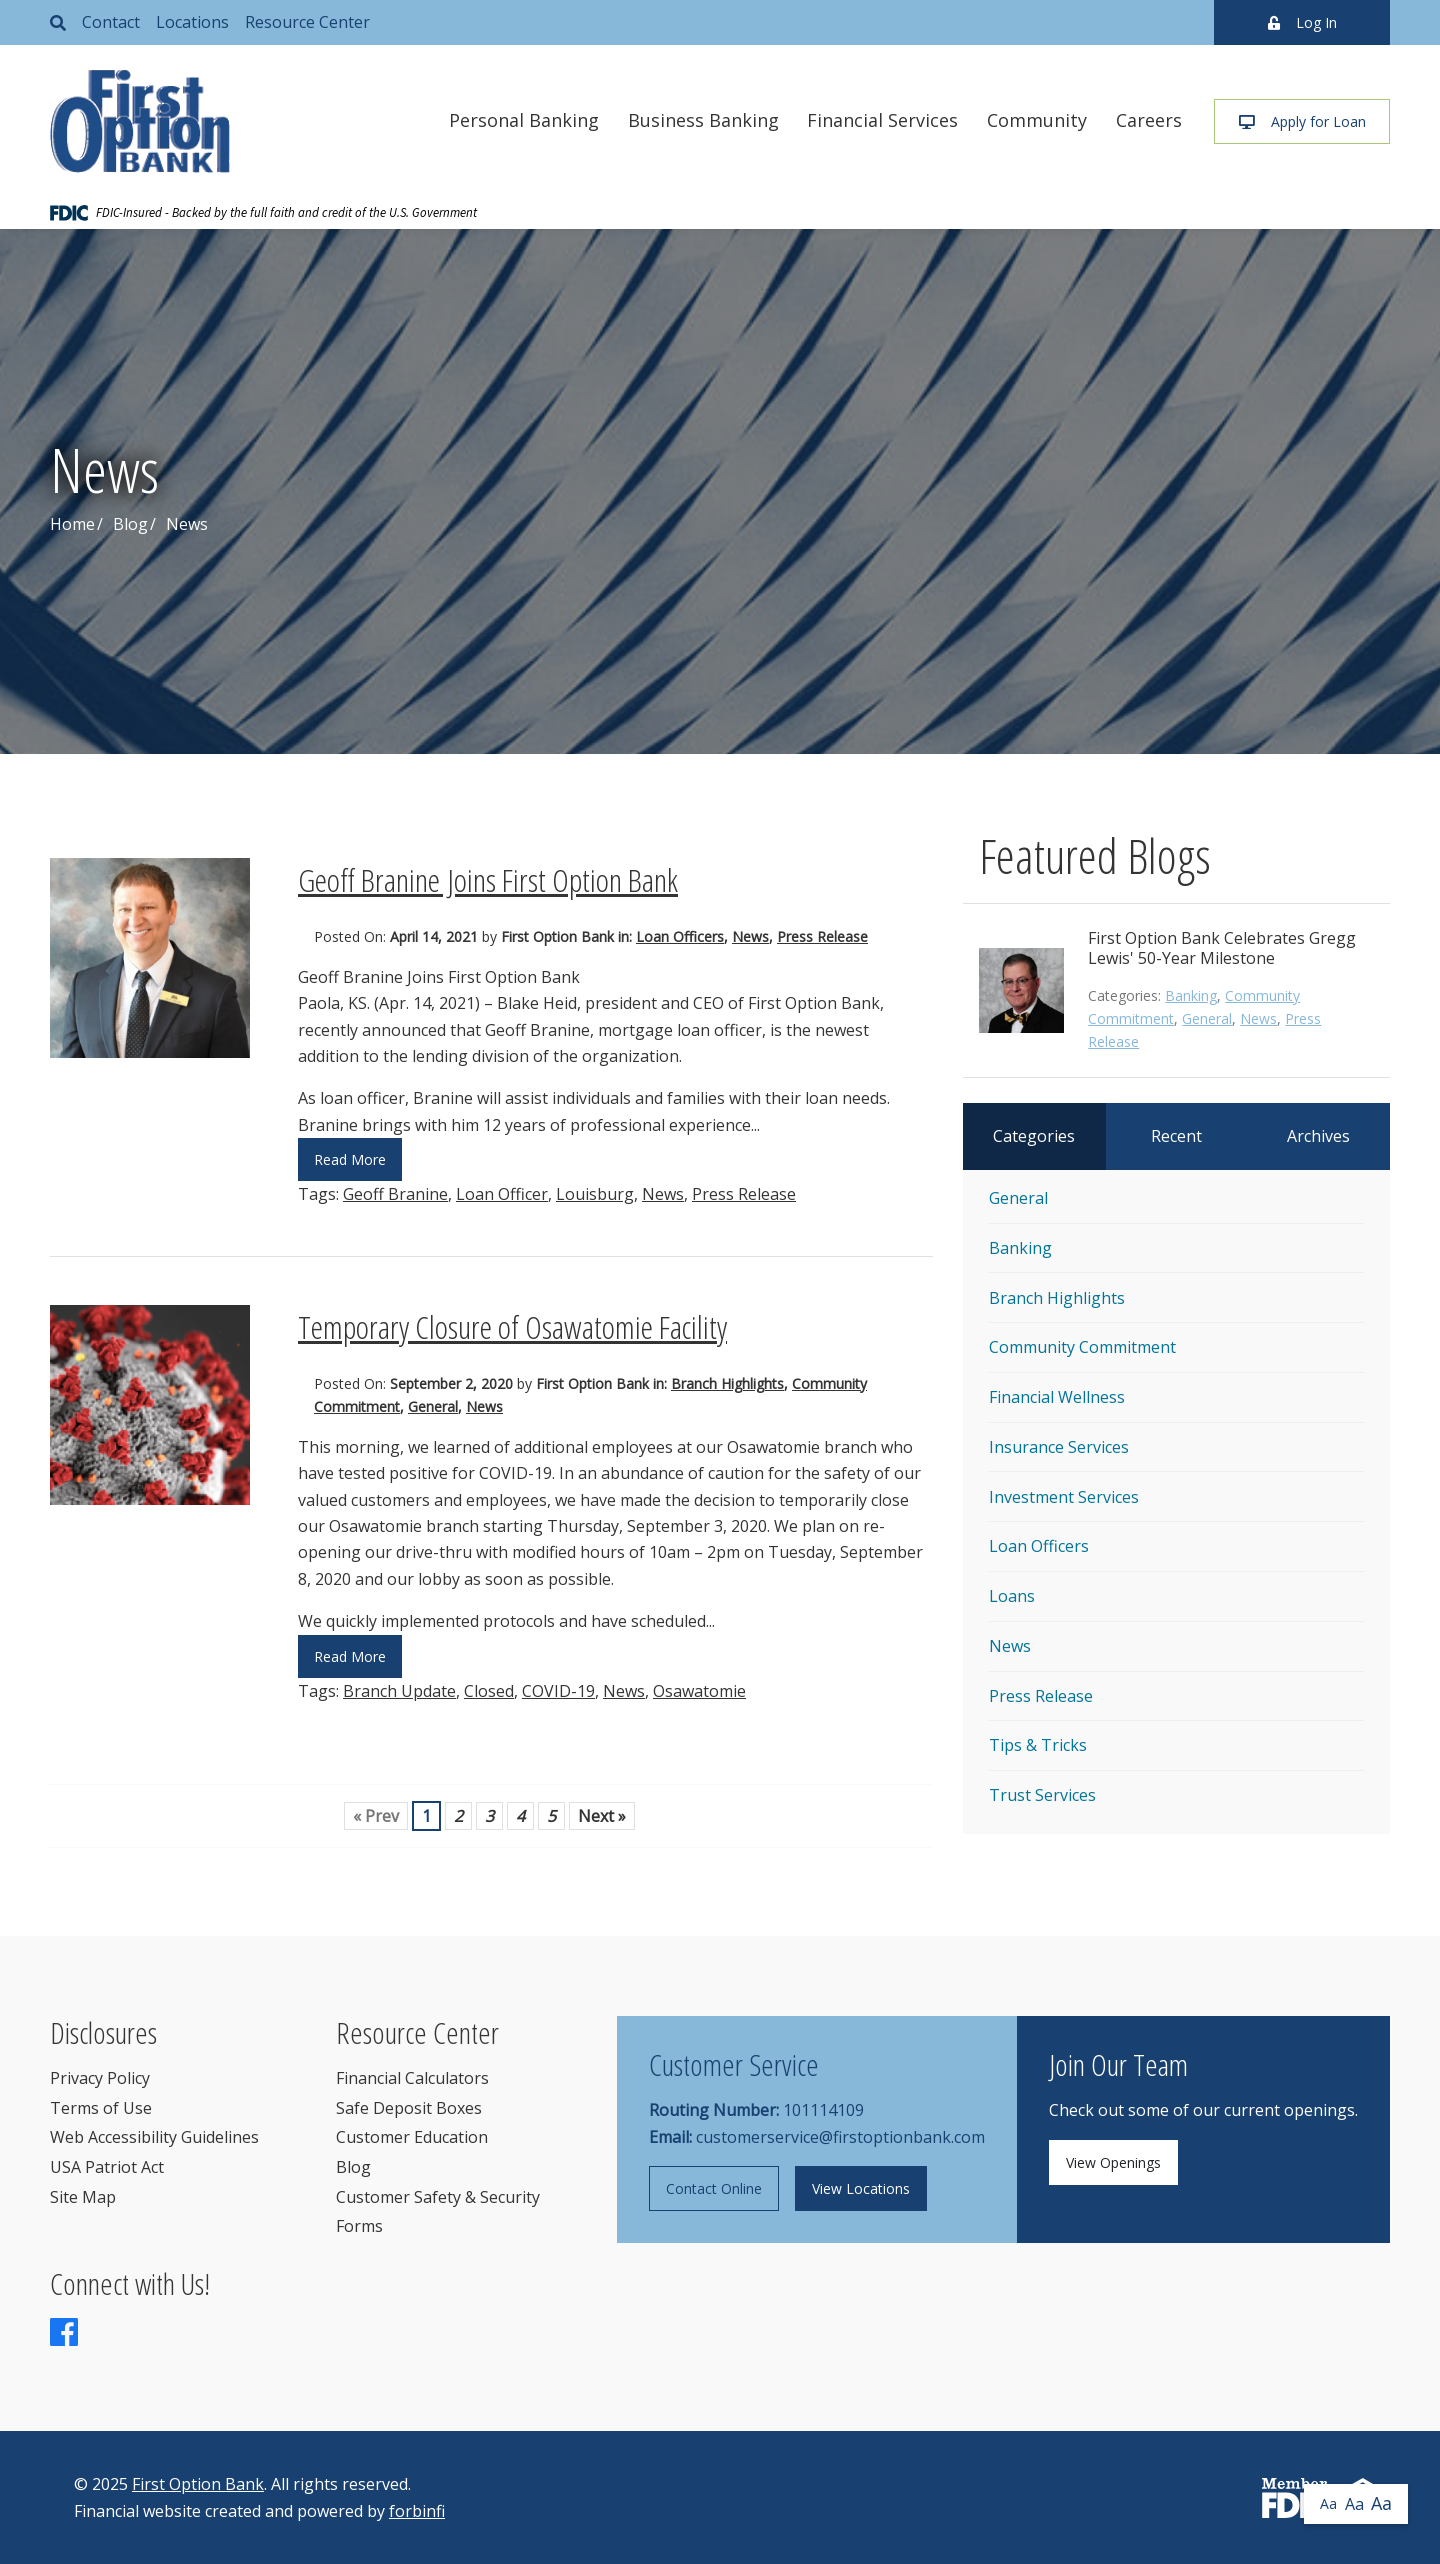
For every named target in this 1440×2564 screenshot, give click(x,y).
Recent (1176, 1136)
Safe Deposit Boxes (409, 2108)
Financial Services (882, 120)
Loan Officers (680, 936)
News (750, 936)
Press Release (822, 936)
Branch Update (399, 1691)
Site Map (83, 2197)
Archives (1318, 1136)
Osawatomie (699, 1691)
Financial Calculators (412, 2078)
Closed (489, 1691)
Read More (350, 1159)
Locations (192, 22)
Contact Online (714, 2188)
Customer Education (412, 2137)
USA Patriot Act (107, 2167)
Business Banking (703, 120)
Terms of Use (101, 2108)
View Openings (1113, 2162)
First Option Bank (198, 2484)
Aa (1328, 2503)
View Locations (861, 2188)
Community (1037, 120)
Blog (130, 524)
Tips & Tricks (1038, 1745)
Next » (602, 1816)
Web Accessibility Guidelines (154, 2137)
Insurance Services (1059, 1447)
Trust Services (1042, 1795)
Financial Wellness (1057, 1397)
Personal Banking (524, 120)
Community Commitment (1082, 1347)
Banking (1191, 995)
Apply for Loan (1302, 121)
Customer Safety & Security (438, 2197)
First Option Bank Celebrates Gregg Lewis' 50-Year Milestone (1222, 948)
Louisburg (595, 1194)
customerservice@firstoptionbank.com (840, 2137)
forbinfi (417, 2511)
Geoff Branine (395, 1194)
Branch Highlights (727, 1383)
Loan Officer (502, 1194)
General (433, 1406)
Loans (1012, 1596)
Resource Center (307, 22)
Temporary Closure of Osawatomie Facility (512, 1326)
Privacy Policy (100, 2078)
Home (72, 524)
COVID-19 (558, 1691)
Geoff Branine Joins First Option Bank (488, 879)
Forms (359, 2226)
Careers (1149, 120)
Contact (111, 22)
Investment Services (1064, 1497)
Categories (1034, 1136)
